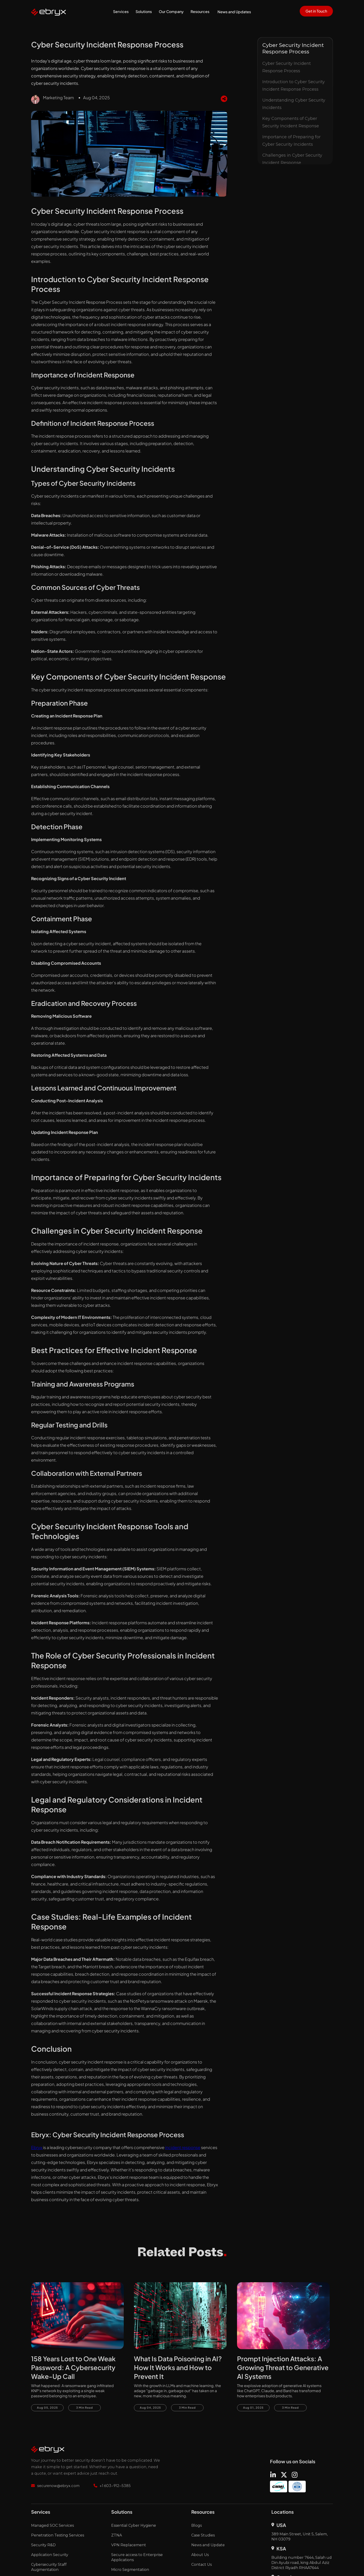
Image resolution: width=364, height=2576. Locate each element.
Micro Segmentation (130, 2569)
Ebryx (37, 2147)
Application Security (49, 2555)
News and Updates (234, 11)
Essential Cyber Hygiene (133, 2525)
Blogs (196, 2525)
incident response (182, 2147)
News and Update (208, 2545)
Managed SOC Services (52, 2525)
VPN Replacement (128, 2545)
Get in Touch (316, 11)
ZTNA (116, 2535)
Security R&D (43, 2545)
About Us (200, 2555)
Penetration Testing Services (57, 2535)
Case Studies (203, 2535)
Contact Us (201, 2564)
